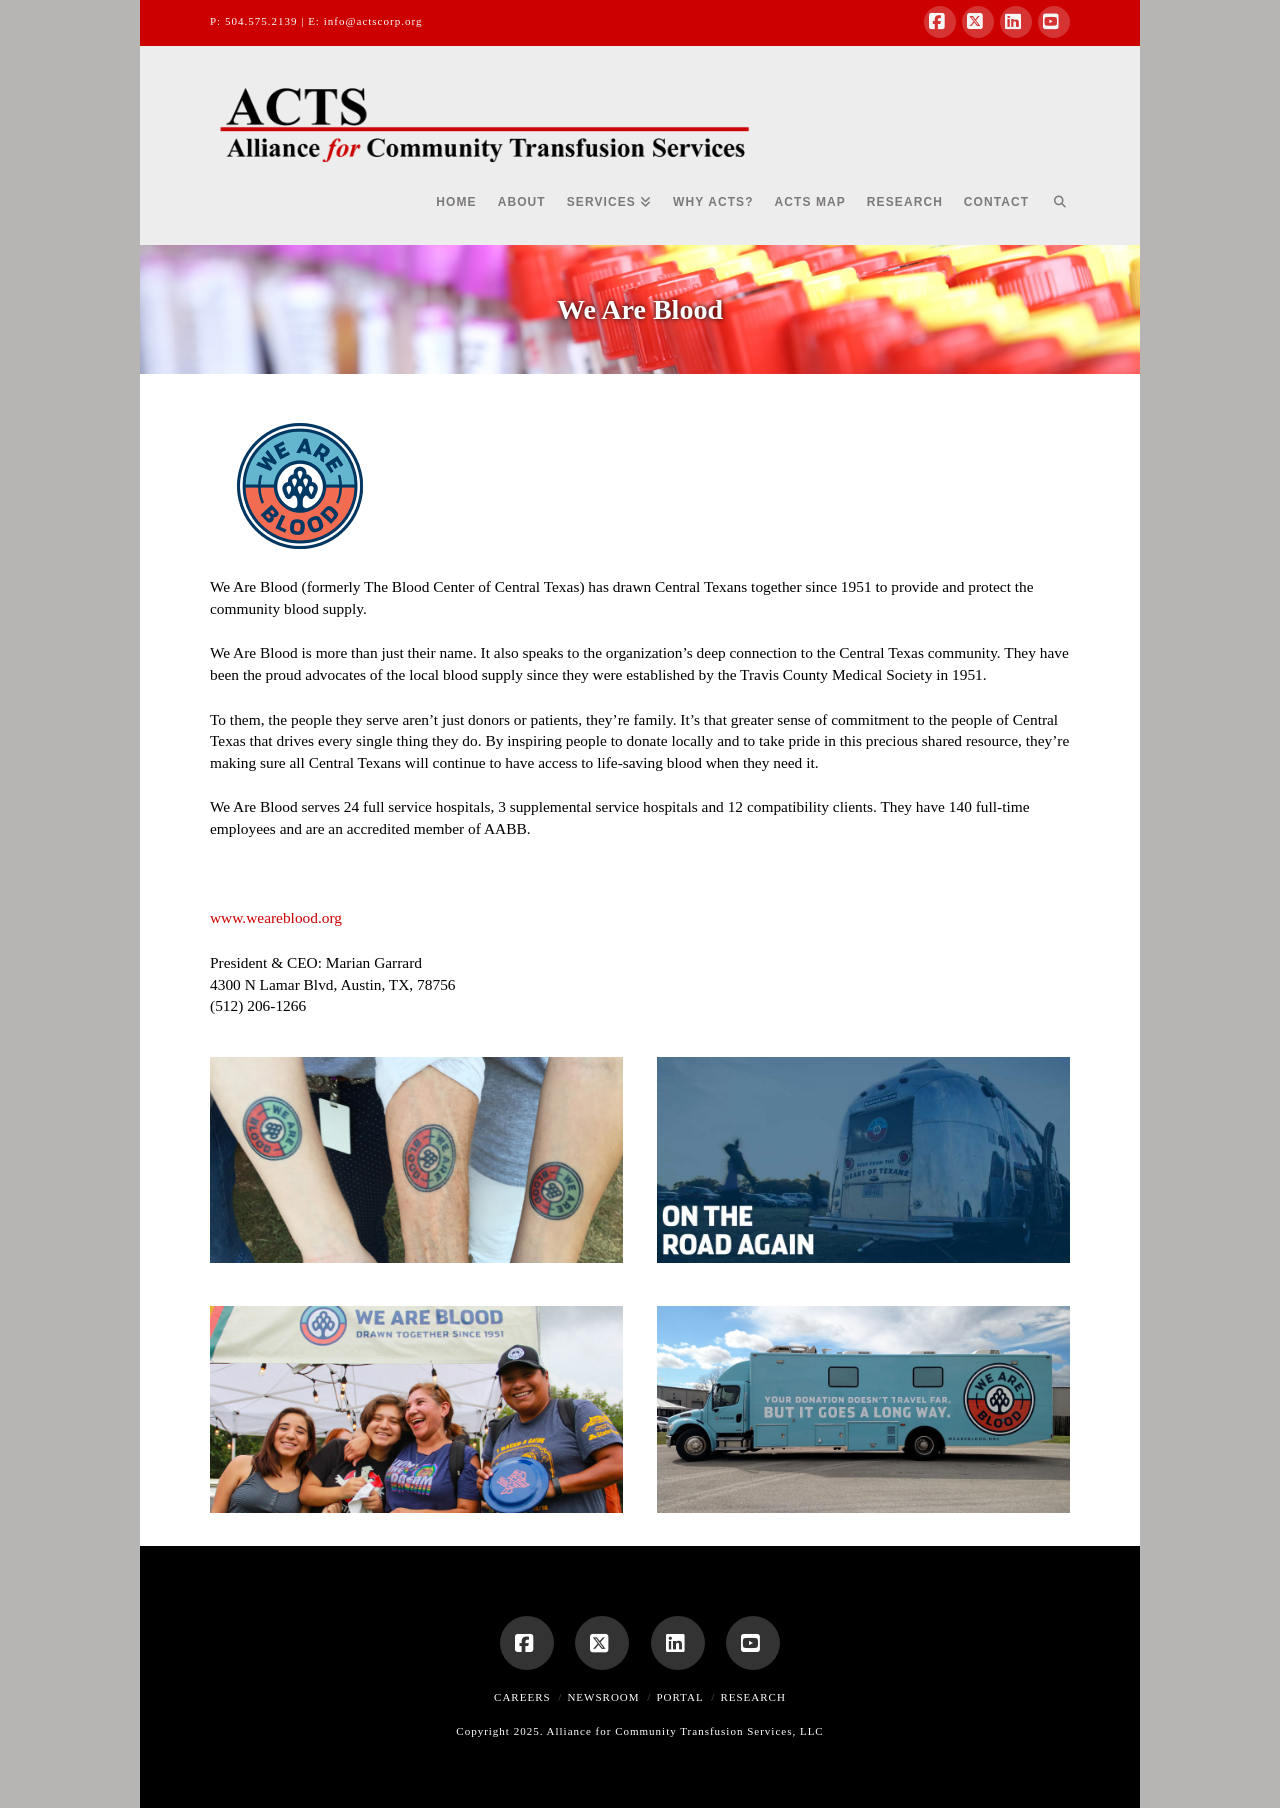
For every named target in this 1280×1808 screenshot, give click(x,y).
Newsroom (603, 1697)
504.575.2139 (261, 21)
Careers (522, 1697)
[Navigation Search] (1054, 210)
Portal (679, 1697)
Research (752, 1697)
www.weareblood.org (276, 917)
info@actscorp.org (373, 21)
